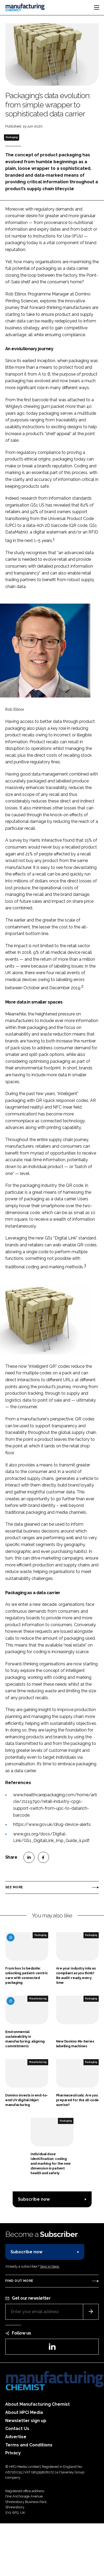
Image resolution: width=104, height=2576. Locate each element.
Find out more (19, 2281)
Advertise (15, 2436)
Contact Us (17, 2428)
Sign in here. (50, 2266)
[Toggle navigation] (97, 7)
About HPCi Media (24, 2412)
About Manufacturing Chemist (37, 2404)
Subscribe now (34, 2199)
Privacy (13, 2452)
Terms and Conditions (28, 2444)
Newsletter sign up (25, 2420)
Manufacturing (37, 1998)
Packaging (12, 137)
